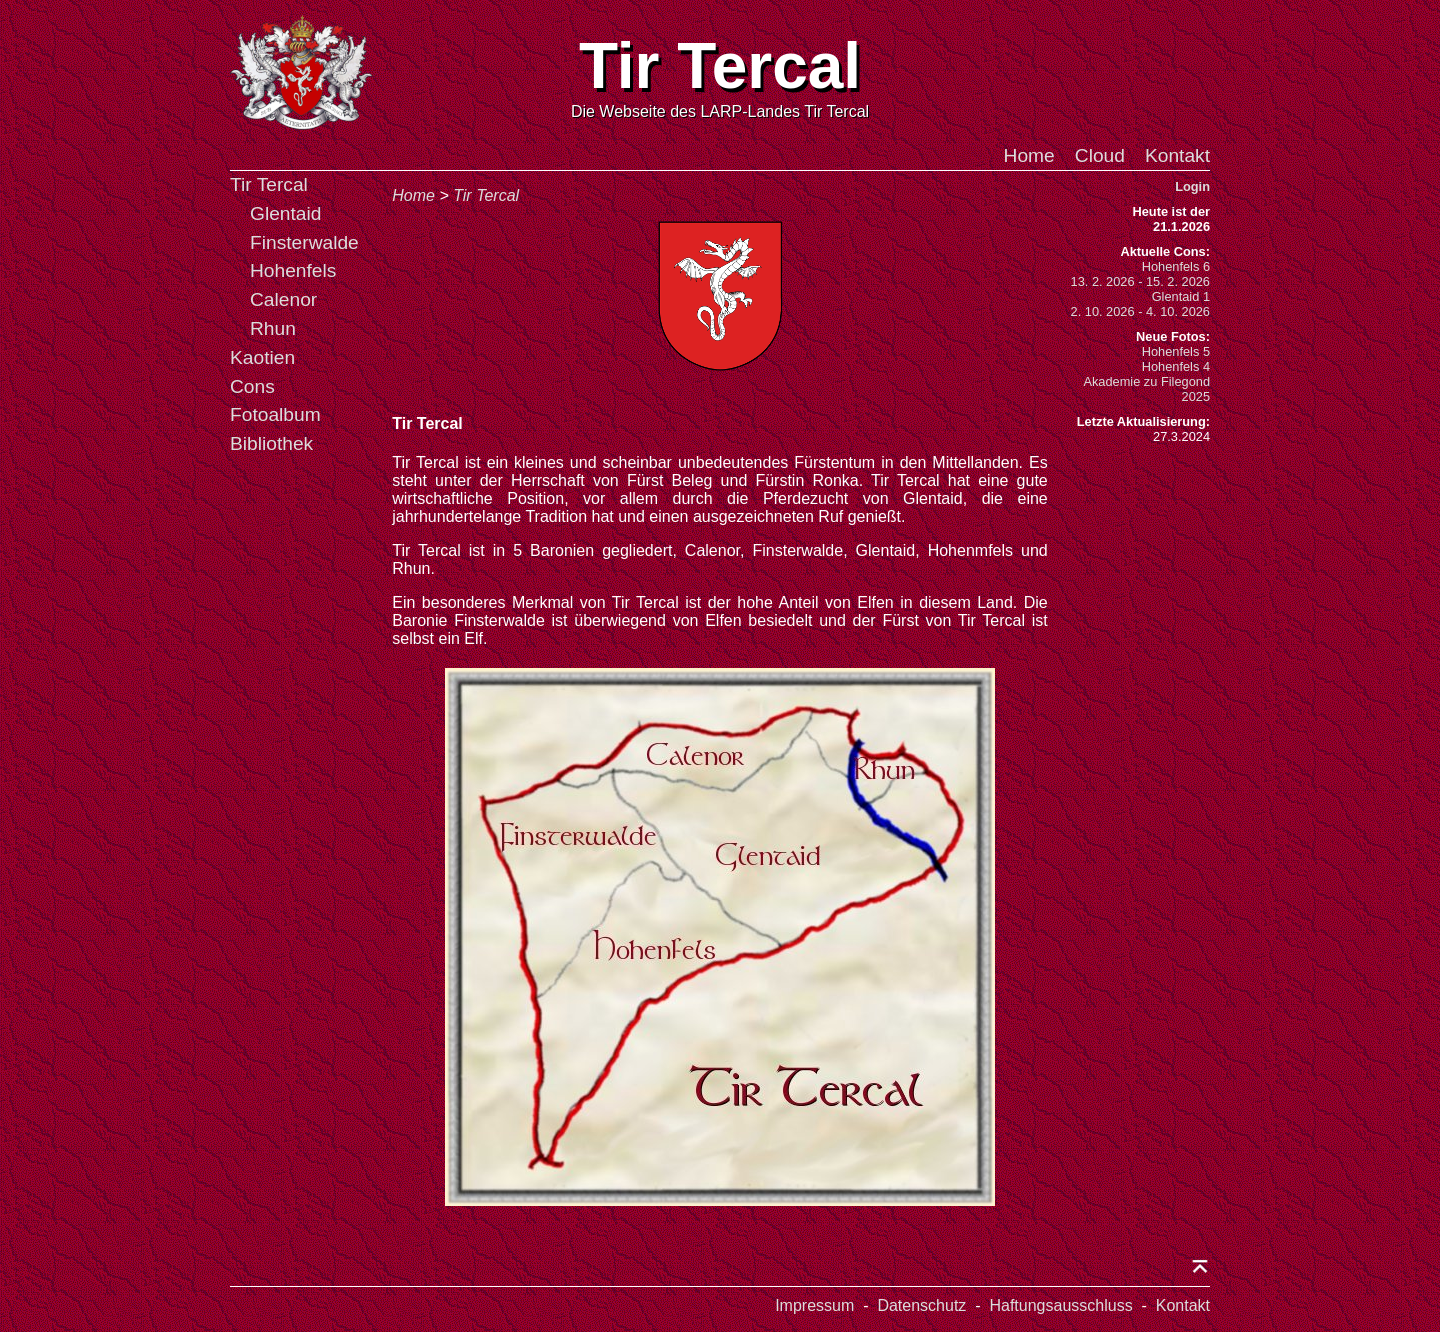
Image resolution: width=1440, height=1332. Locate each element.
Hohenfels (293, 270)
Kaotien (262, 357)
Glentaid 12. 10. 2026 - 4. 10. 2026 (1140, 304)
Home (1029, 155)
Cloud (1100, 155)
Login (1192, 186)
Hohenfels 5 (1176, 351)
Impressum (814, 1305)
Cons (252, 386)
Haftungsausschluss (1060, 1305)
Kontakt (1177, 155)
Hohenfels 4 (1176, 366)
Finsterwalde (304, 242)
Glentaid (285, 213)
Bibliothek (271, 443)
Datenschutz (921, 1305)
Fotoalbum (275, 414)
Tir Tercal (269, 184)
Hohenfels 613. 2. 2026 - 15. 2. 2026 (1140, 274)
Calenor (283, 299)
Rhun (273, 328)
